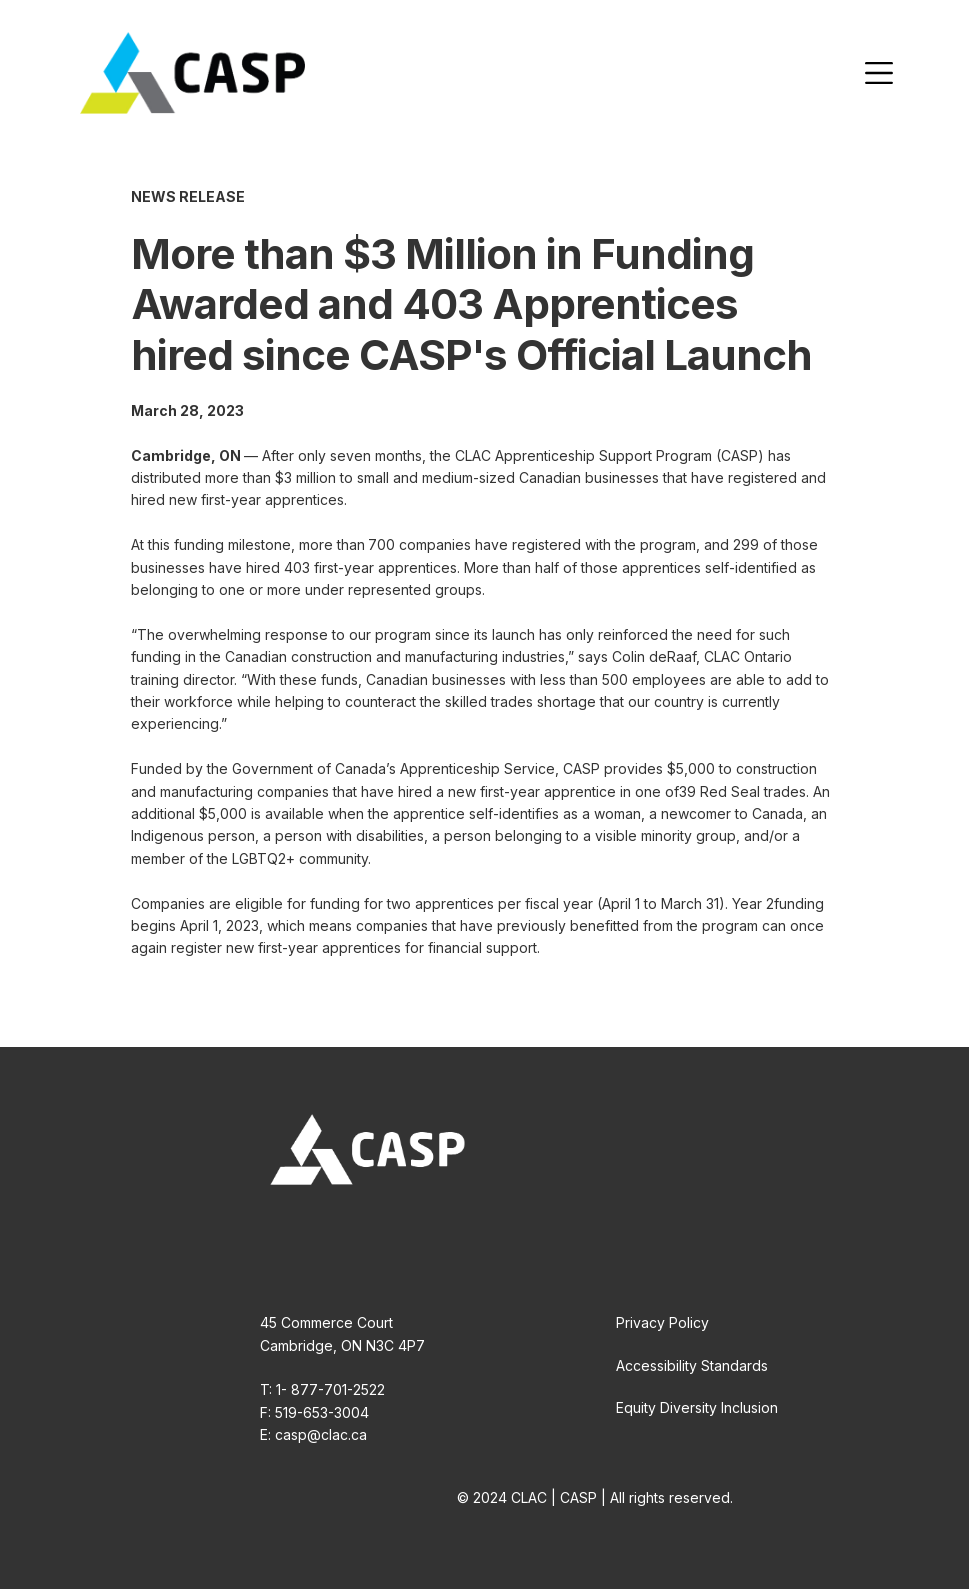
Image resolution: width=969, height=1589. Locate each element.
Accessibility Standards (692, 1365)
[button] (879, 73)
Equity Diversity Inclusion (697, 1407)
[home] (192, 73)
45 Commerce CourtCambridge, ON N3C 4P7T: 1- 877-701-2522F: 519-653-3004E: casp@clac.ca (342, 1378)
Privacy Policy (662, 1322)
